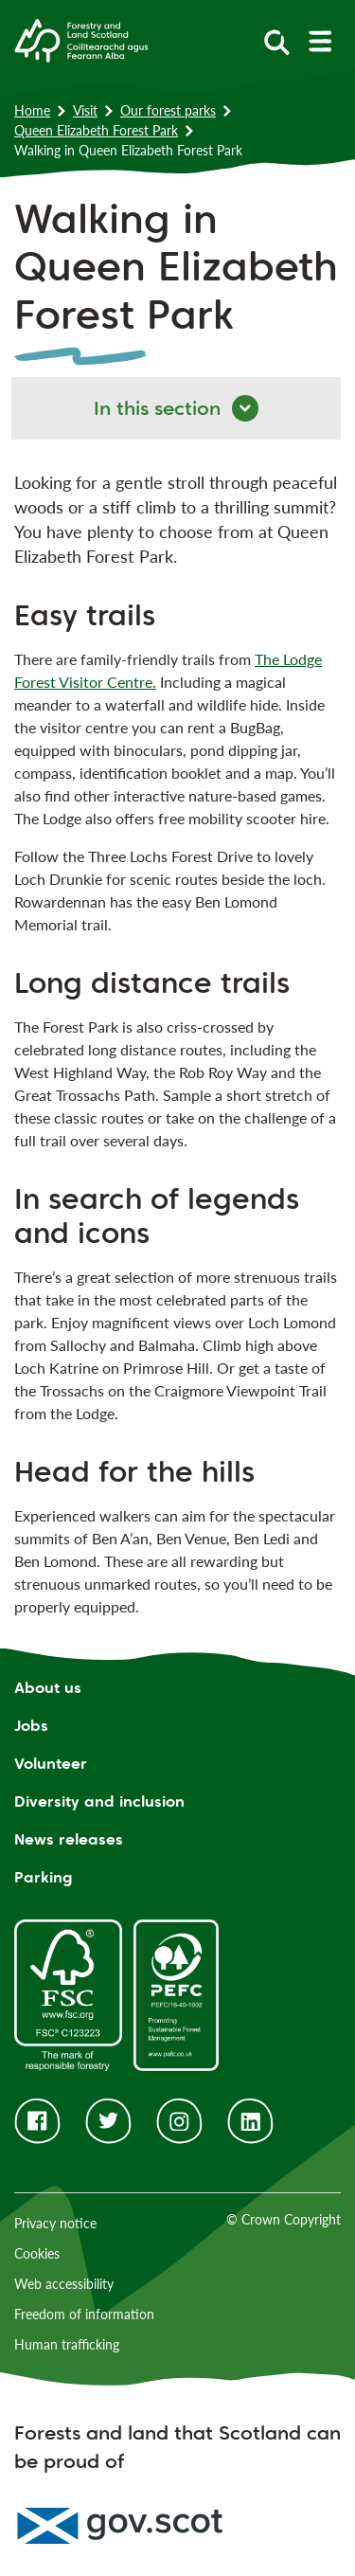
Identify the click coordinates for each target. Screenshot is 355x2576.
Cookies (37, 2253)
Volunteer (50, 1764)
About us (47, 1688)
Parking (43, 1877)
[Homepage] (81, 38)
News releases (68, 1839)
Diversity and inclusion (99, 1801)
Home (32, 110)
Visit (85, 110)
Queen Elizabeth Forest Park (96, 130)
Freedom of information (84, 2314)
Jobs (31, 1726)
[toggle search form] (277, 41)
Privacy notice (55, 2223)
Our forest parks (168, 110)
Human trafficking (66, 2344)
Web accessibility (64, 2284)
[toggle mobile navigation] (319, 41)
